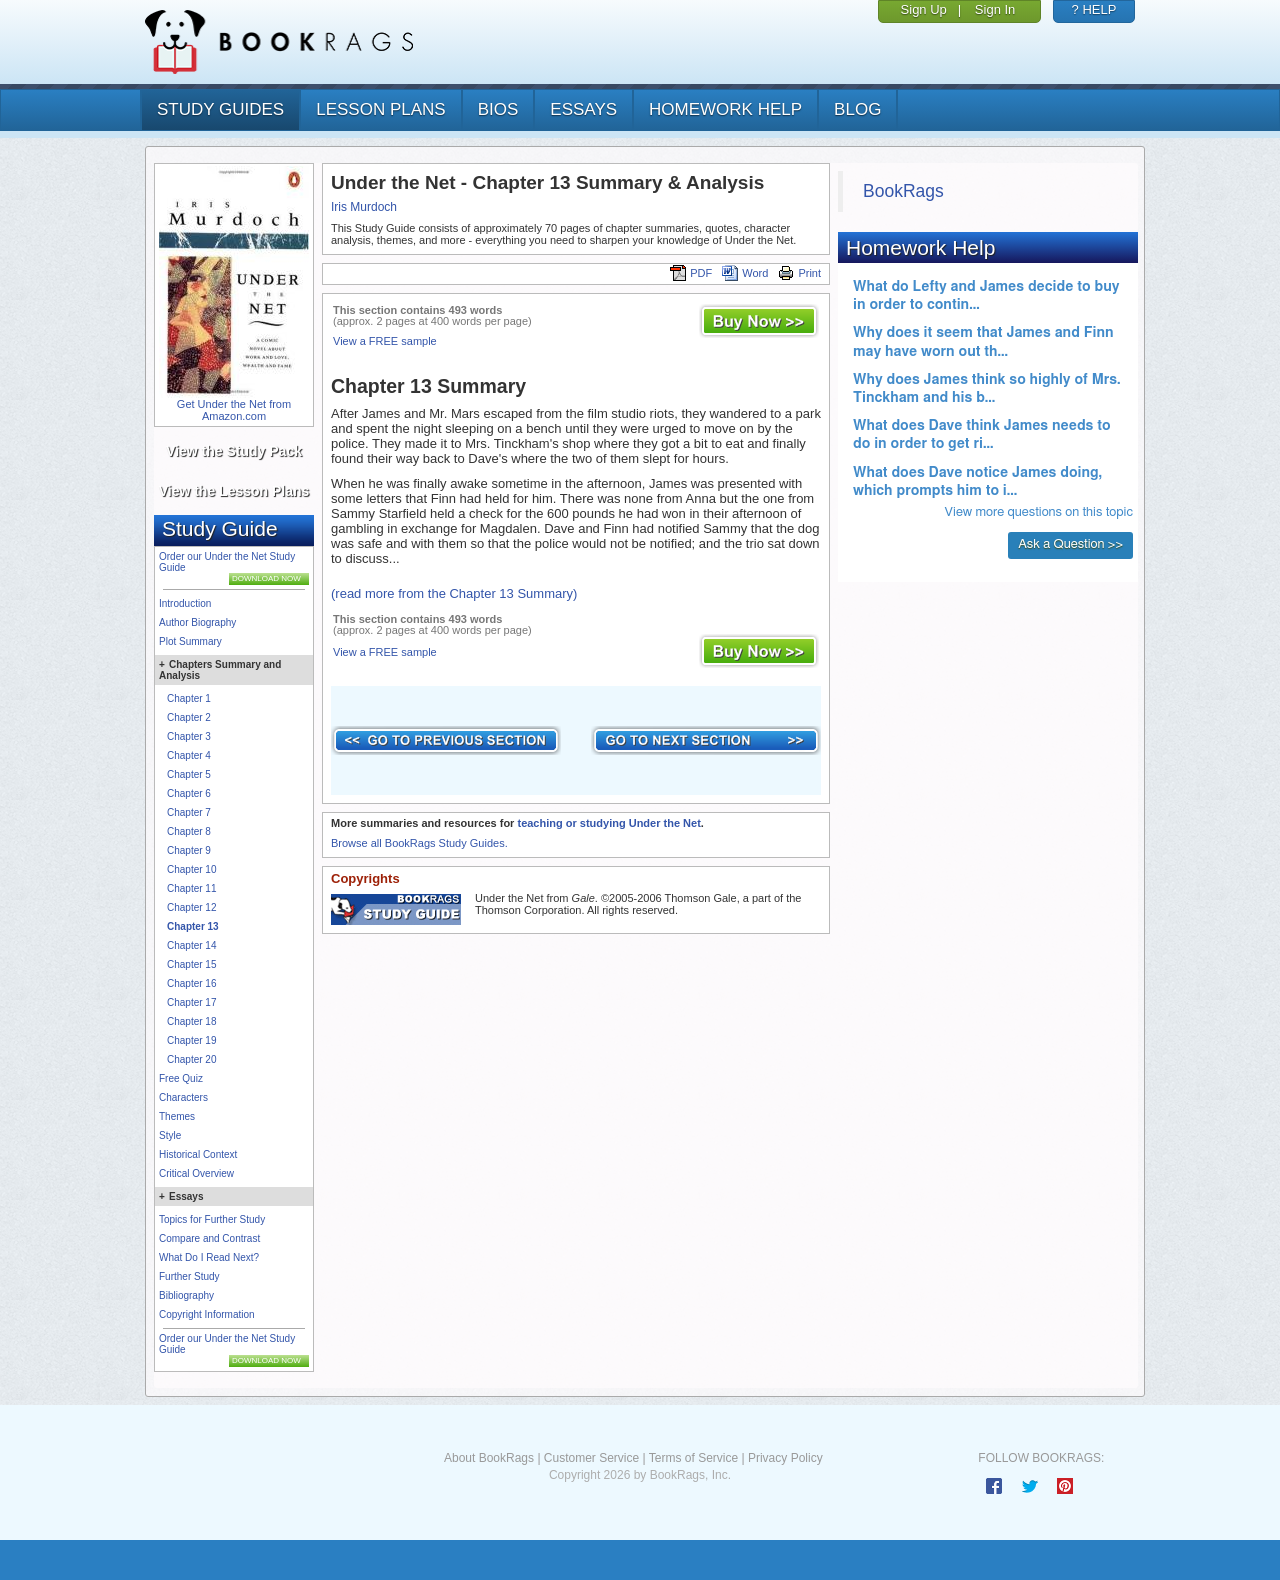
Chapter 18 (191, 1021)
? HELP (1094, 9)
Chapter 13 (193, 926)
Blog (857, 109)
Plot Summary (190, 641)
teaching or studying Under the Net (608, 823)
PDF (691, 273)
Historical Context (198, 1154)
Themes (177, 1116)
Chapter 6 (189, 793)
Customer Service (591, 1458)
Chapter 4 (189, 755)
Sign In (995, 9)
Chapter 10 (191, 869)
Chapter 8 (189, 831)
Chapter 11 (191, 888)
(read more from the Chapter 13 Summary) (454, 593)
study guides (220, 109)
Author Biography (197, 622)
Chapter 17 (191, 1002)
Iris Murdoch (364, 207)
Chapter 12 (191, 907)
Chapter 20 (191, 1059)
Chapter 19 (191, 1040)
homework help (725, 109)
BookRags (903, 191)
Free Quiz (181, 1078)
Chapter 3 (189, 736)
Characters (183, 1097)
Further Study (189, 1276)
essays (583, 109)
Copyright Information (207, 1314)
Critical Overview (196, 1173)
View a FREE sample (385, 341)
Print (799, 273)
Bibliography (186, 1295)
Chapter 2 (189, 717)
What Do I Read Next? (209, 1257)
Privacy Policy (785, 1458)
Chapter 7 (189, 812)
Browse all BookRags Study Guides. (419, 843)
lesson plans (380, 109)
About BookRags (489, 1458)
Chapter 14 (191, 945)
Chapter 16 (191, 983)
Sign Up (924, 9)
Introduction (185, 603)
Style (170, 1135)
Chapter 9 (189, 850)
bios (498, 109)
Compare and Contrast (209, 1238)
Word (745, 273)
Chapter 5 (189, 774)
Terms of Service (693, 1458)
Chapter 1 (189, 698)
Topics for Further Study (212, 1219)
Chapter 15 (191, 964)
